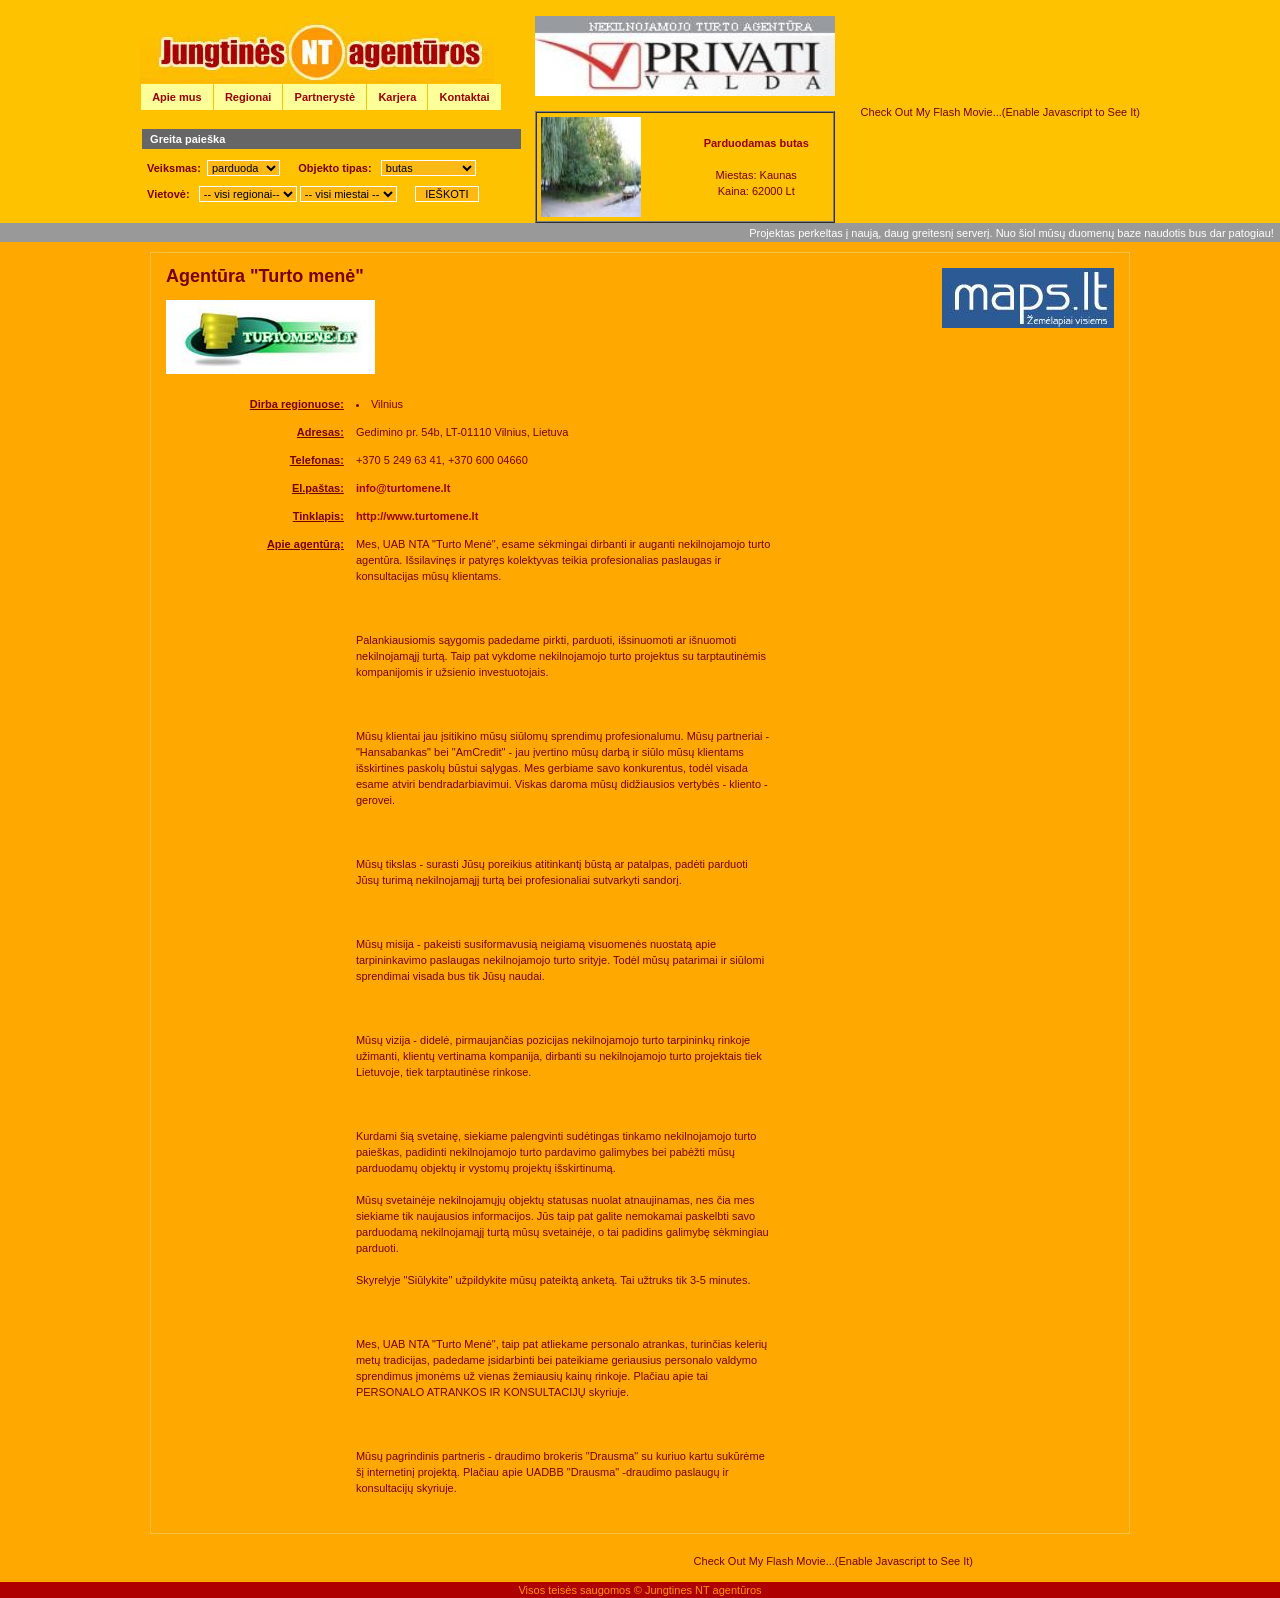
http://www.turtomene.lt (417, 516)
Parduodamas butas (756, 143)
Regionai (248, 97)
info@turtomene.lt (403, 488)
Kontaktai (465, 97)
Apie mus (177, 97)
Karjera (397, 97)
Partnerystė (325, 97)
